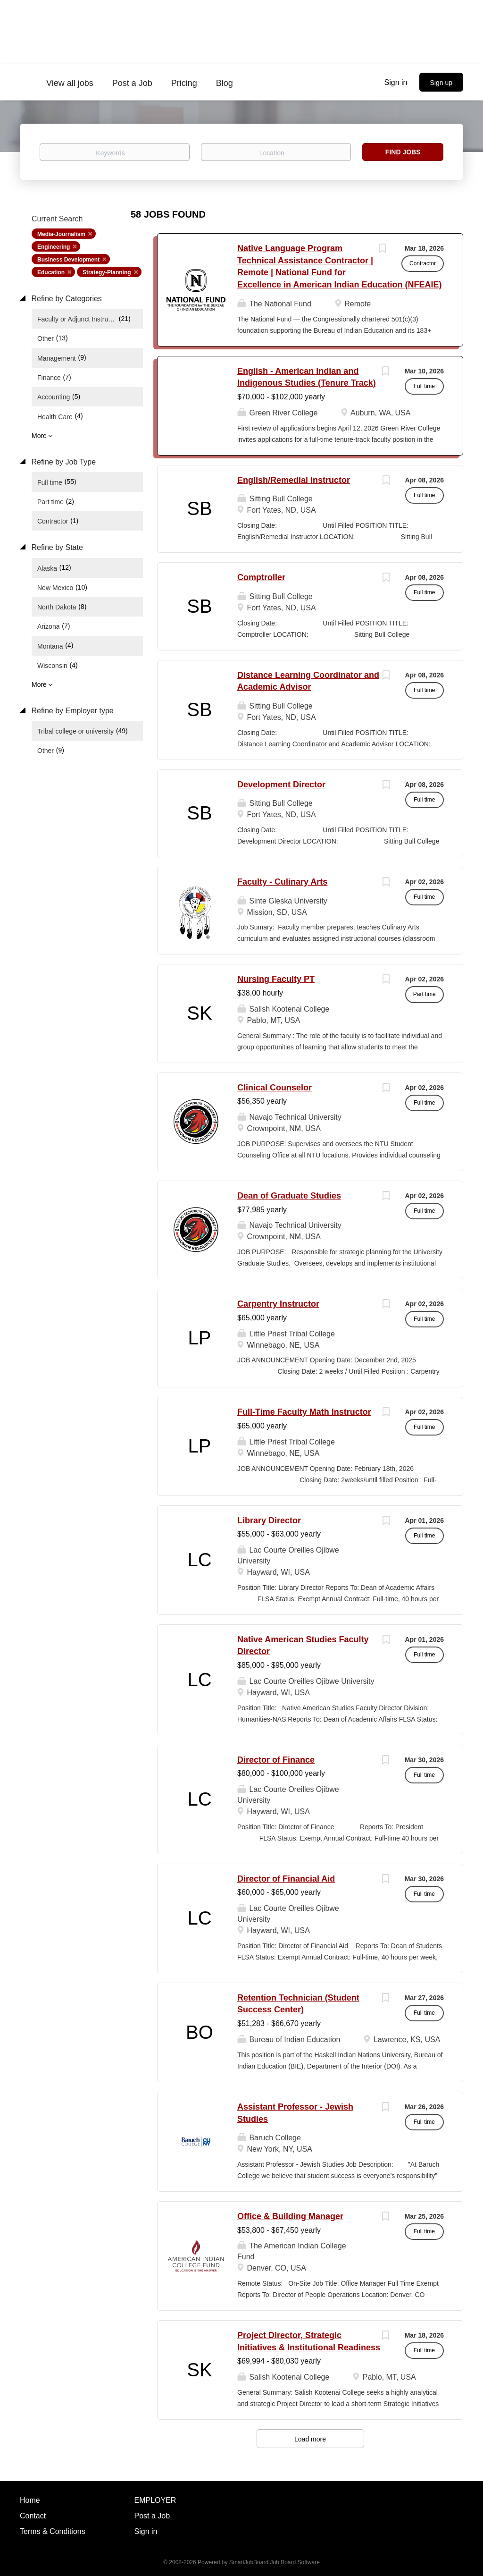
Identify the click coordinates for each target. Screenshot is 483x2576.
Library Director (269, 1520)
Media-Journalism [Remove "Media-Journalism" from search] (61, 234)
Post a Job (152, 2516)
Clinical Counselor (274, 1087)
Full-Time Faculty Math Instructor (304, 1412)
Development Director (281, 784)
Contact (33, 2516)
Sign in (396, 82)
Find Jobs (403, 152)
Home (30, 2500)
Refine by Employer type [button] (71, 711)
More (39, 435)
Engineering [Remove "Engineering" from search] (53, 247)
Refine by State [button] (56, 547)
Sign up (441, 82)
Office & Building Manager (290, 2216)
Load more (310, 2439)
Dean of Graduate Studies (289, 1195)
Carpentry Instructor (278, 1304)
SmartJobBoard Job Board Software (274, 2562)
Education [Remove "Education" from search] (51, 272)
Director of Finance (276, 1760)
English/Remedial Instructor (293, 480)
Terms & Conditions (52, 2531)
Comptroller (261, 577)
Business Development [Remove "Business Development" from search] (68, 259)
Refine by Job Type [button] (62, 462)
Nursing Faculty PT (276, 979)
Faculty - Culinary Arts (282, 882)
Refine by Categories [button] (65, 299)
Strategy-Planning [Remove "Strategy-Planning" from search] (107, 272)
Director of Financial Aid (286, 1878)
